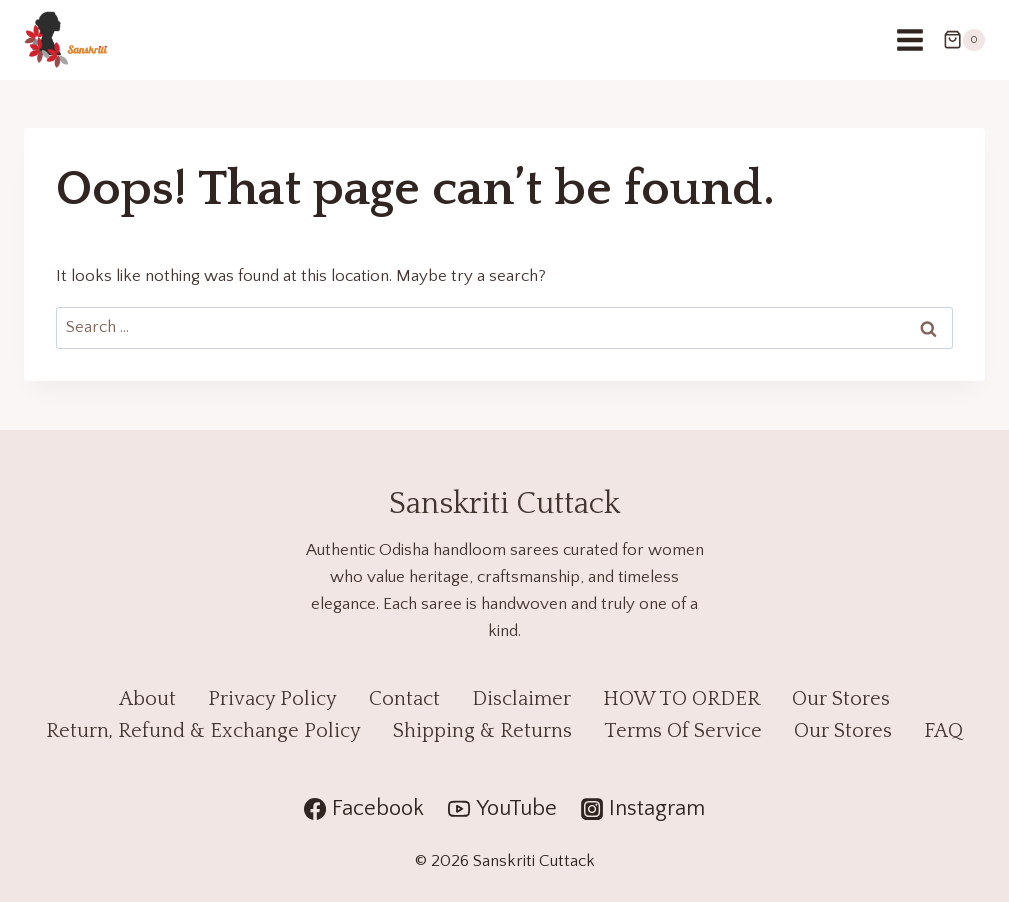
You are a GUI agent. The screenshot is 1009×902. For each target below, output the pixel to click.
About (147, 699)
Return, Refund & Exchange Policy (203, 731)
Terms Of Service (683, 731)
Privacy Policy (272, 699)
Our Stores (841, 699)
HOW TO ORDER (681, 699)
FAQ (943, 731)
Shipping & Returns (482, 731)
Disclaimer (521, 699)
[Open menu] (909, 39)
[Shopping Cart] (964, 40)
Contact (404, 699)
